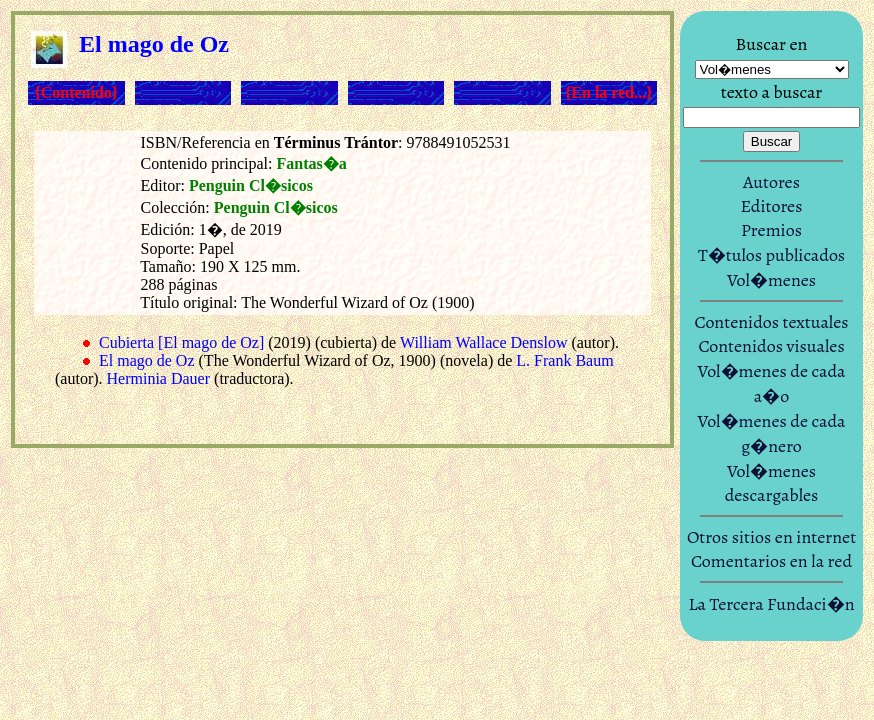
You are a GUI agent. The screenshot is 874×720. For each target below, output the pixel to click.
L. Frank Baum (564, 360)
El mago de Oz (147, 360)
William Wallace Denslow (484, 342)
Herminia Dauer (159, 378)
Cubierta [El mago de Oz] (181, 342)
